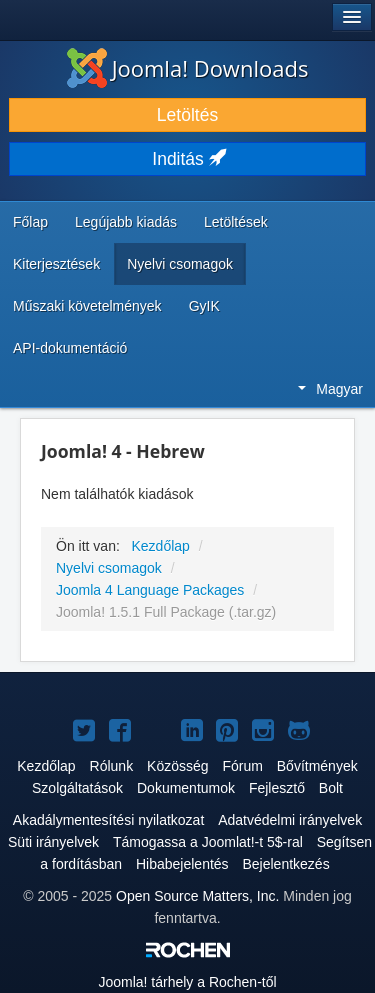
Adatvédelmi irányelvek (290, 820)
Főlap (30, 222)
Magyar (330, 389)
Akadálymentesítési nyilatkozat (108, 820)
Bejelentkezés (285, 864)
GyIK (204, 306)
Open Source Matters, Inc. (197, 896)
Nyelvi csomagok (180, 264)
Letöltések (236, 222)
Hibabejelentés (182, 864)
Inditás (187, 159)
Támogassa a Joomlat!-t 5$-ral (208, 842)
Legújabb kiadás (126, 222)
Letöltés (187, 115)
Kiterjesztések (56, 264)
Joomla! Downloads (188, 68)
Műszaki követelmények (87, 306)
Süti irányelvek (53, 842)
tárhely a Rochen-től (187, 982)
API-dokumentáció (70, 348)
